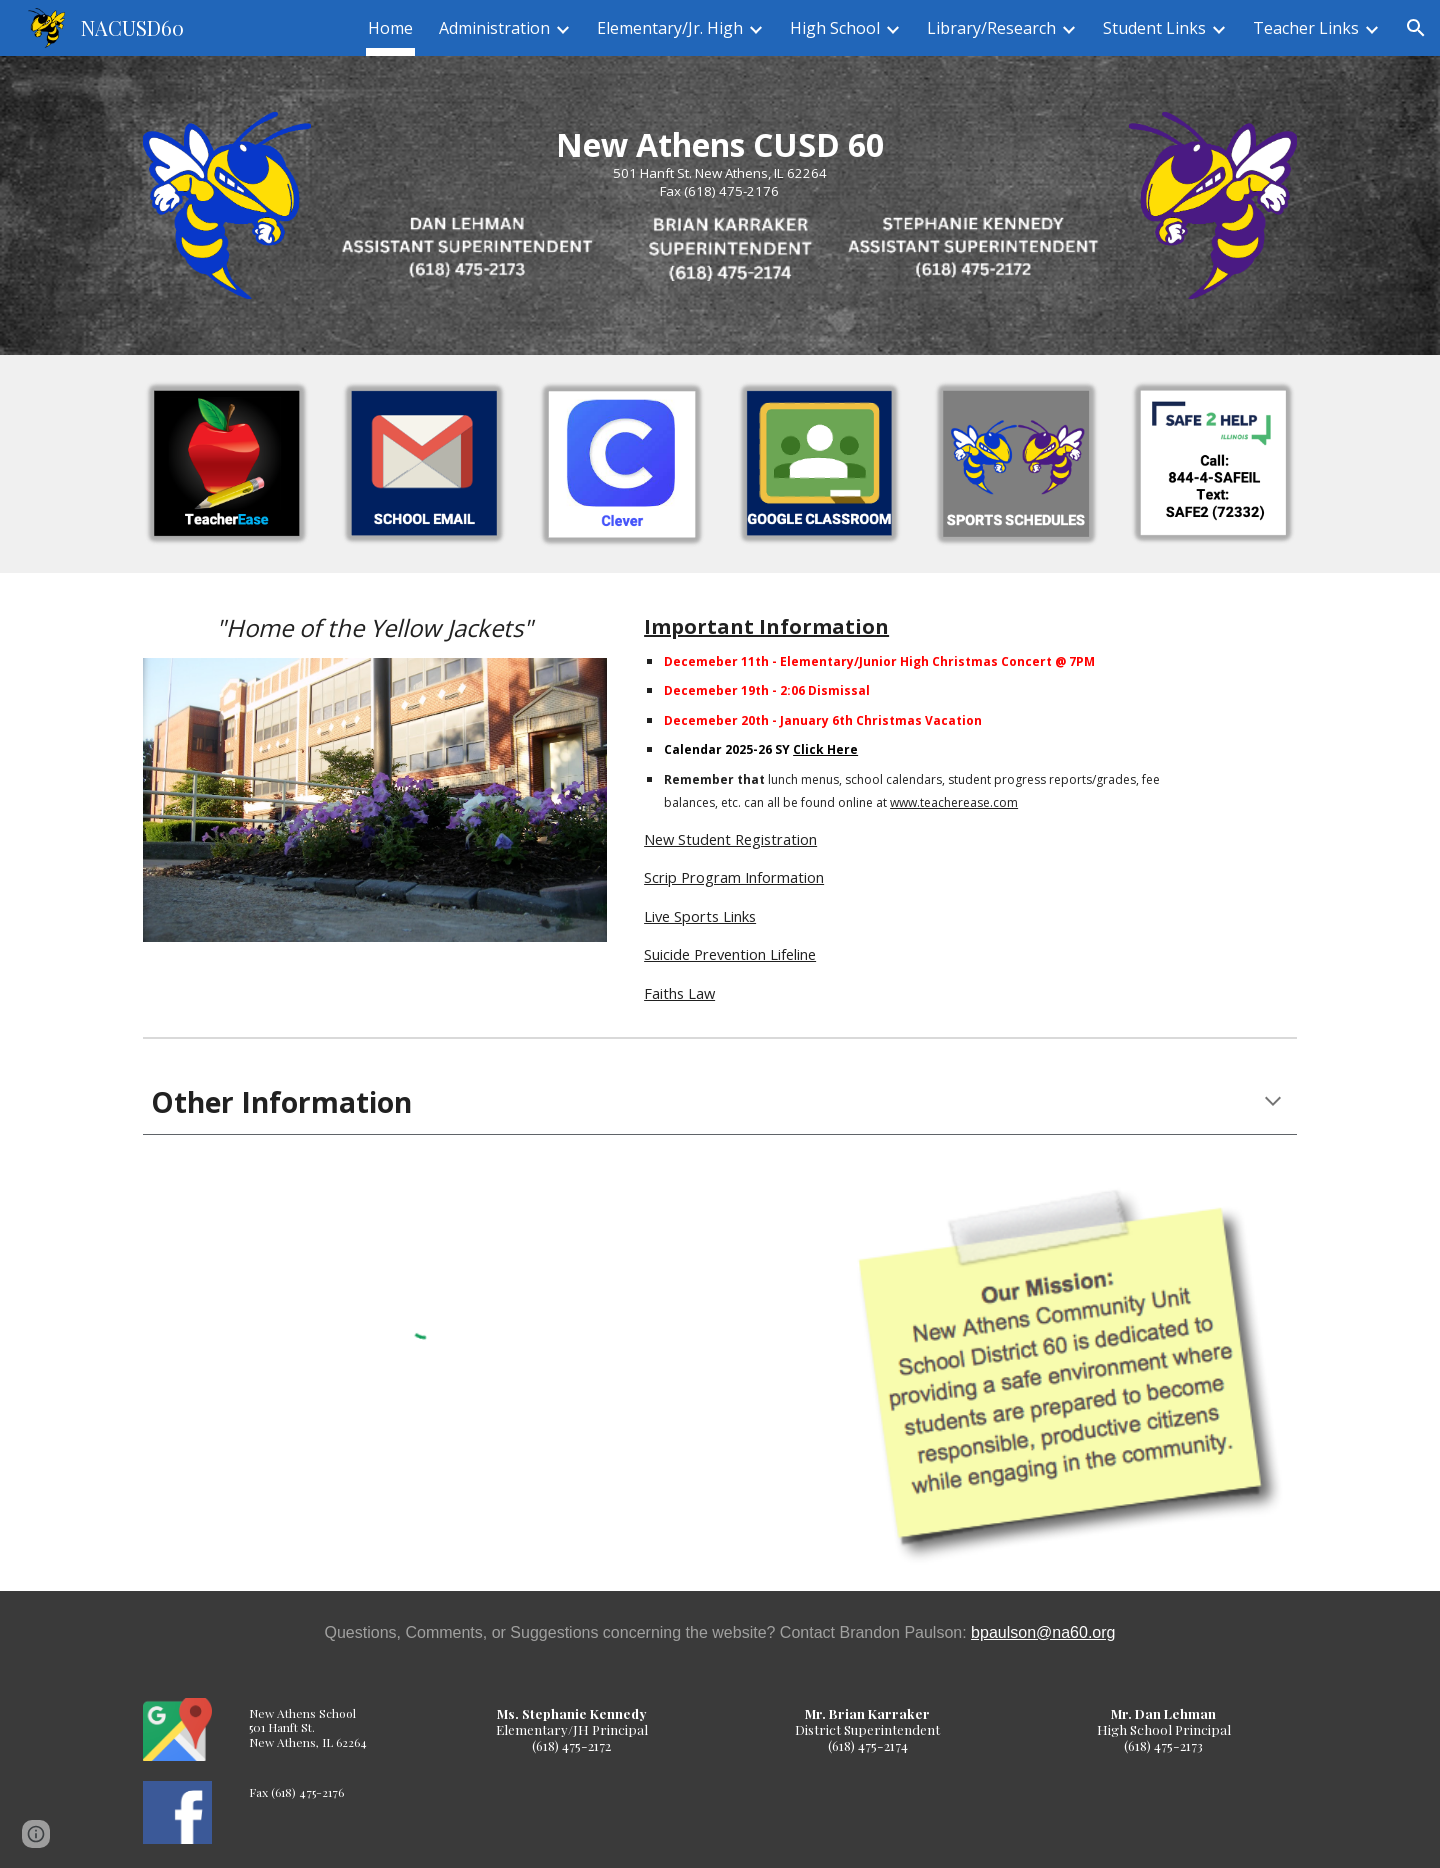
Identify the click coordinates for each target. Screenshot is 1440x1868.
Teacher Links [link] (1306, 28)
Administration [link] (494, 28)
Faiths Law (679, 993)
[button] (1416, 28)
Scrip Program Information (734, 877)
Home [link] (390, 28)
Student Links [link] (1154, 28)
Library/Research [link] (991, 28)
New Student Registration (730, 839)
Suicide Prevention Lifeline (730, 954)
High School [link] (835, 28)
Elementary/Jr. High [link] (670, 28)
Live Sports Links (700, 916)
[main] (720, 163)
